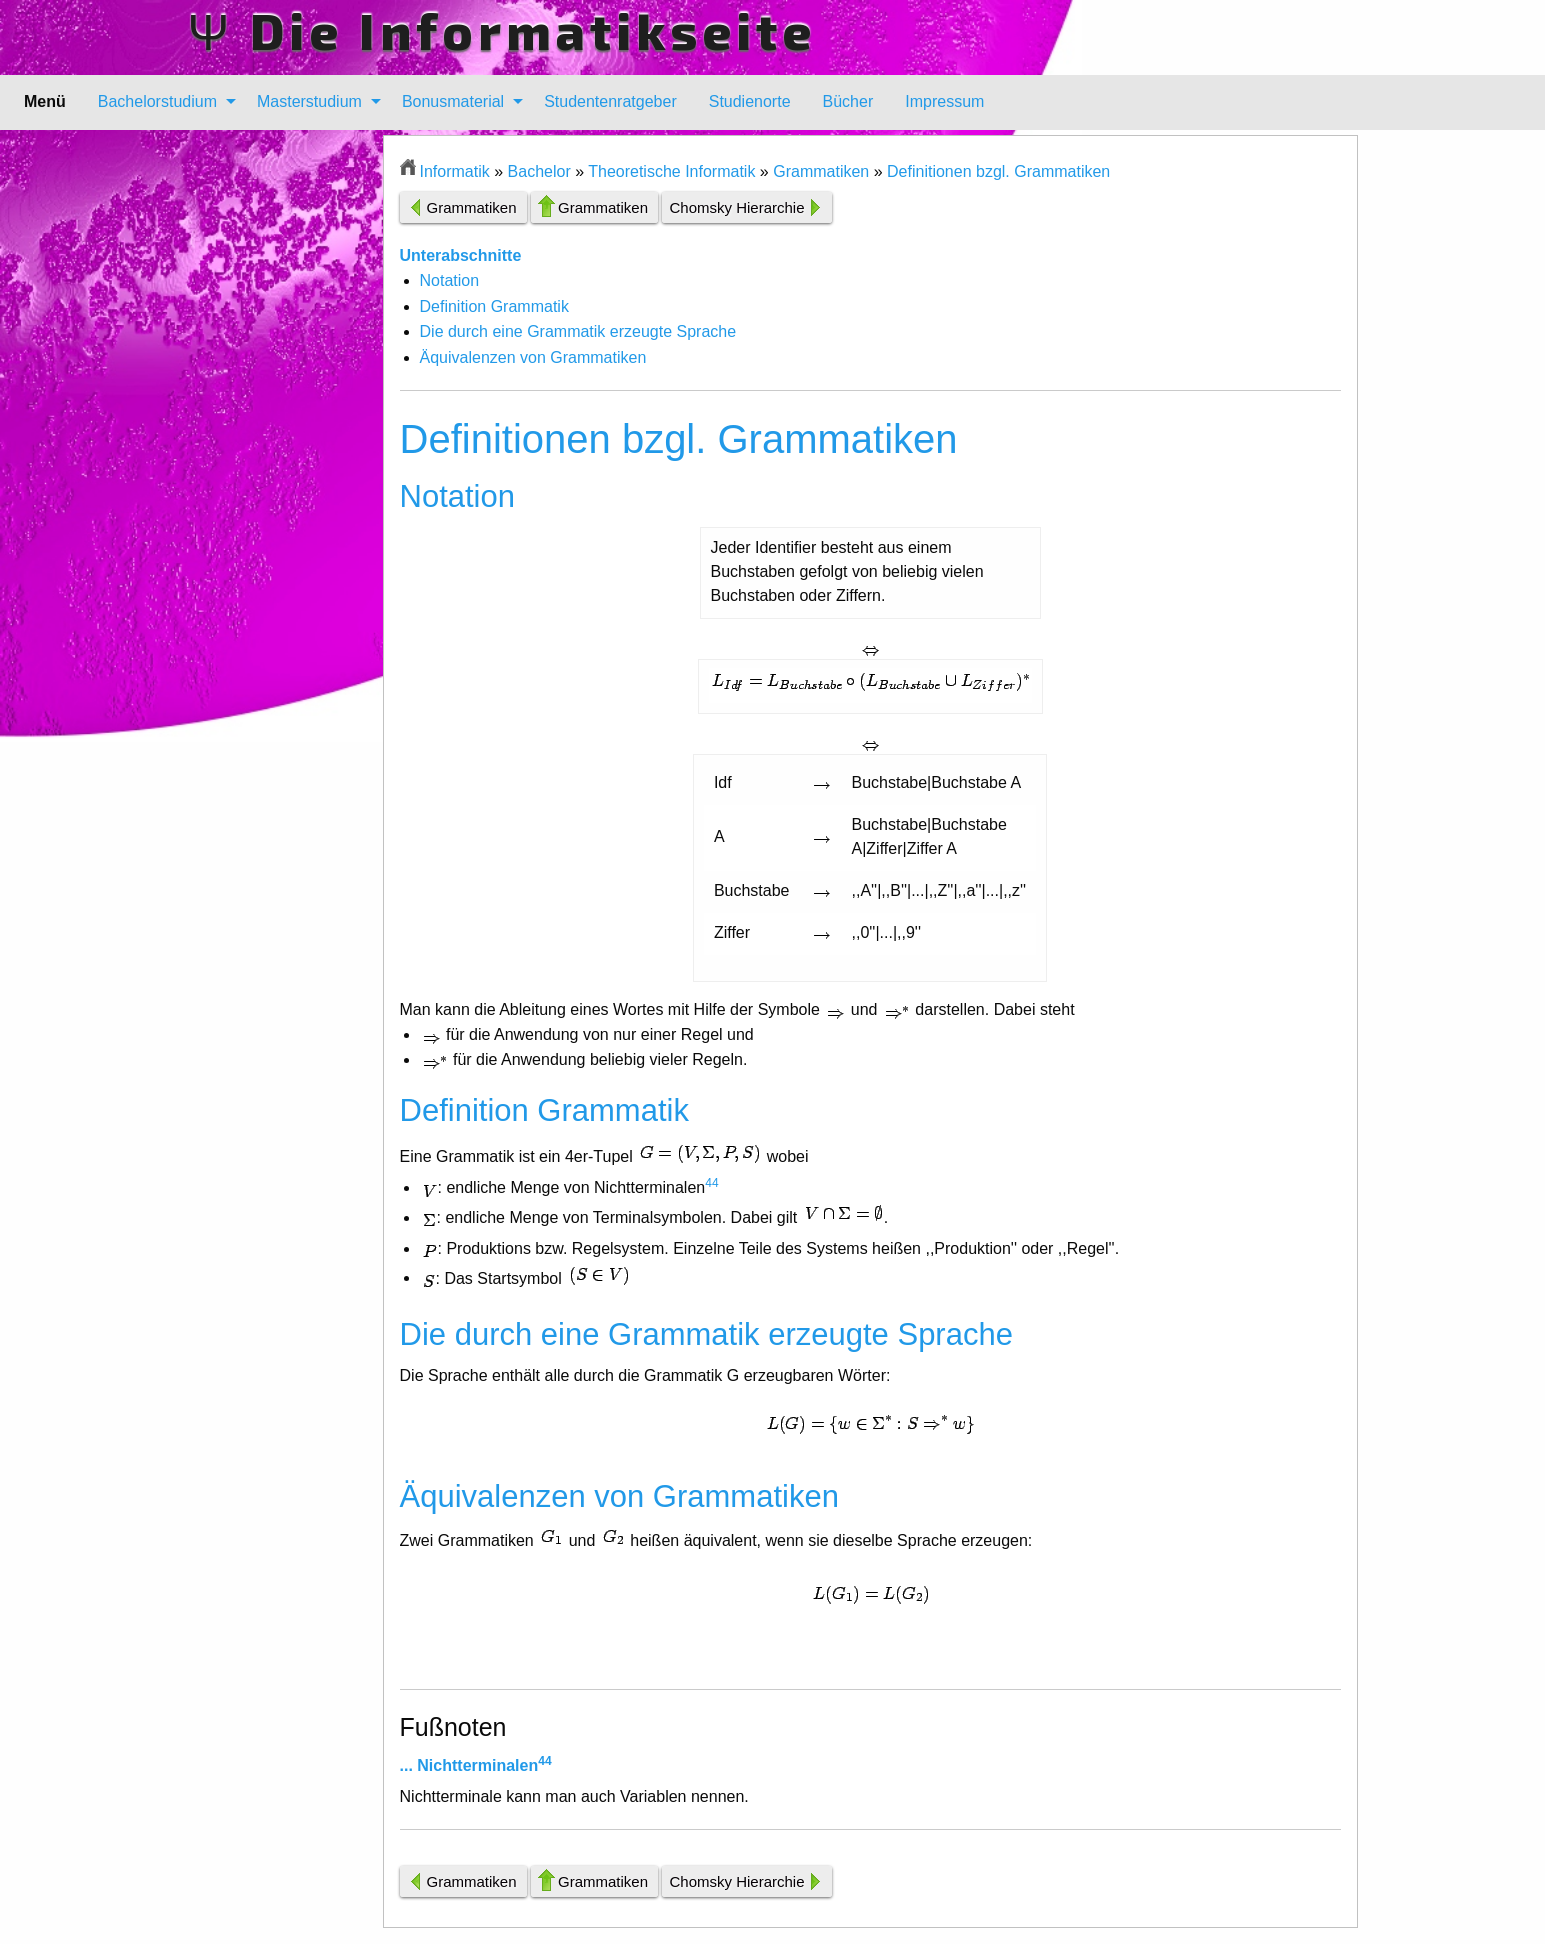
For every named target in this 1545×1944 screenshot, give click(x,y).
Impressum (944, 101)
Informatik (455, 171)
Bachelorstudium (157, 101)
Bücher (848, 101)
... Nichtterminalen (469, 1765)
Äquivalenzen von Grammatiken (533, 357)
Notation (450, 280)
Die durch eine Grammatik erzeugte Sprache (578, 331)
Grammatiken (821, 171)
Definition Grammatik (494, 306)
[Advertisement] (285, 435)
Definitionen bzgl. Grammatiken (998, 171)
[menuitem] (161, 102)
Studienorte (750, 101)
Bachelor (539, 171)
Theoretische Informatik (671, 171)
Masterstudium (309, 101)
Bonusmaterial (453, 101)
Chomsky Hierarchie (736, 207)
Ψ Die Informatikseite (502, 30)
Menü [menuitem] (45, 101)
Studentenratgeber (610, 101)
